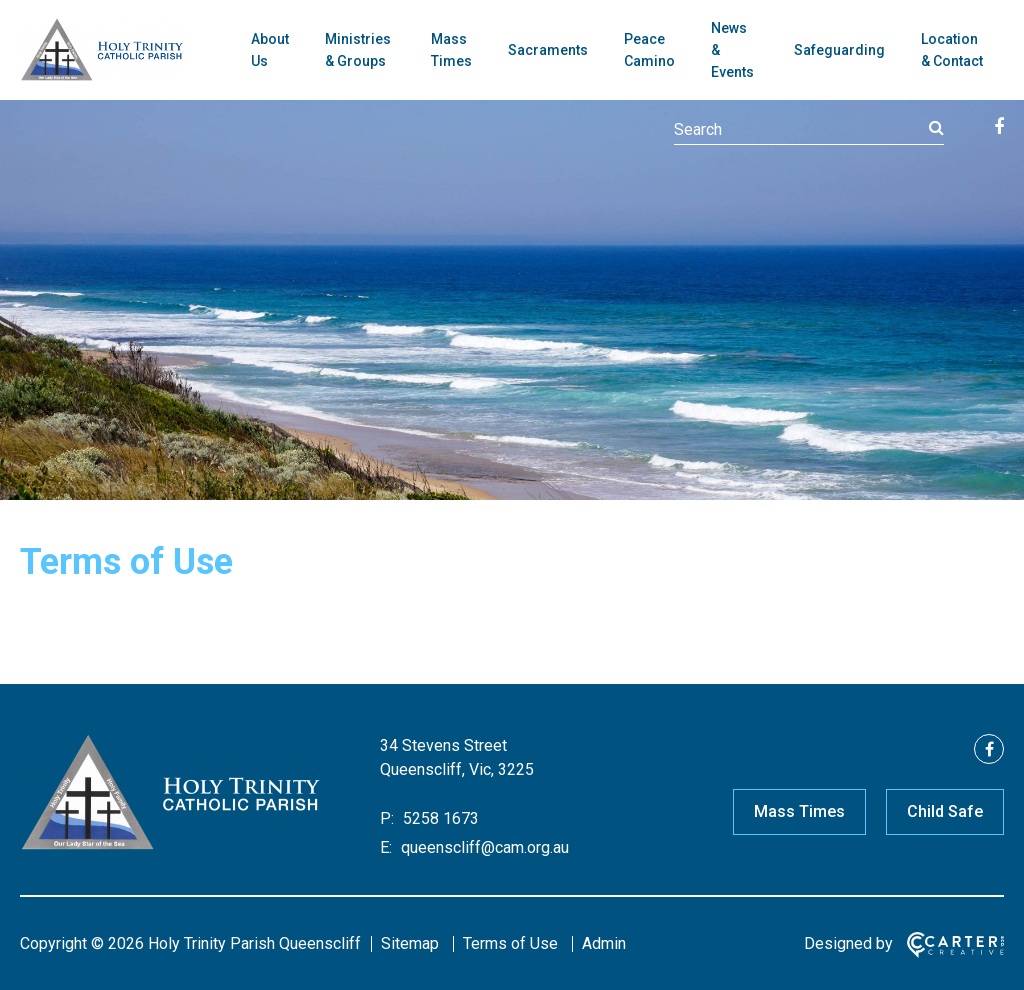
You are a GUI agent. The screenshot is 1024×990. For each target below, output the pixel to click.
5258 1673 (439, 818)
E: (386, 847)
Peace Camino (649, 50)
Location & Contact (952, 50)
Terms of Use (510, 943)
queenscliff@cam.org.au (483, 847)
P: (387, 818)
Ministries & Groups (358, 50)
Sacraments (548, 50)
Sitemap (410, 943)
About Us (270, 50)
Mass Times (451, 50)
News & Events (732, 50)
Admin (604, 943)
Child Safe (945, 811)
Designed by (848, 943)
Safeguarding (839, 50)
